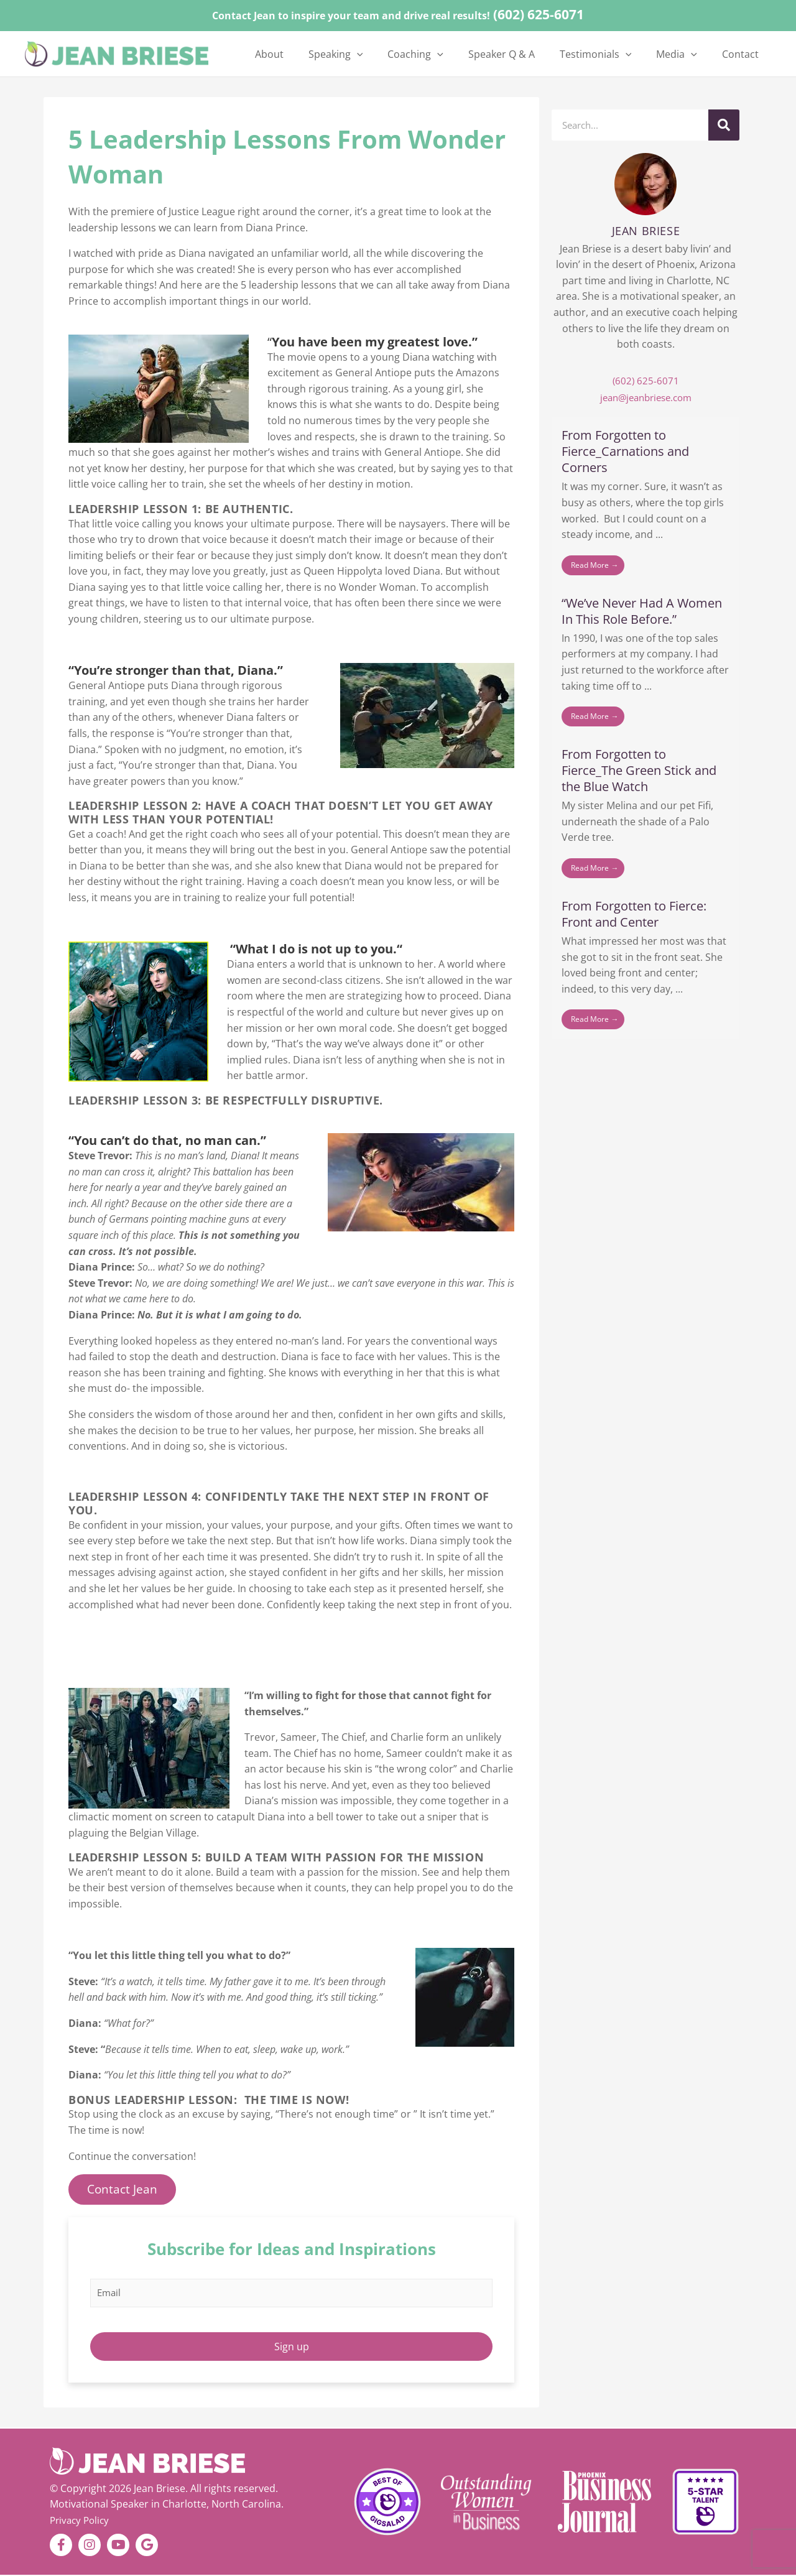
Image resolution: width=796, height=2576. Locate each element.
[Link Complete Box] (645, 502)
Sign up (291, 2346)
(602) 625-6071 (538, 14)
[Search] (723, 125)
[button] (403, 54)
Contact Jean (123, 2189)
